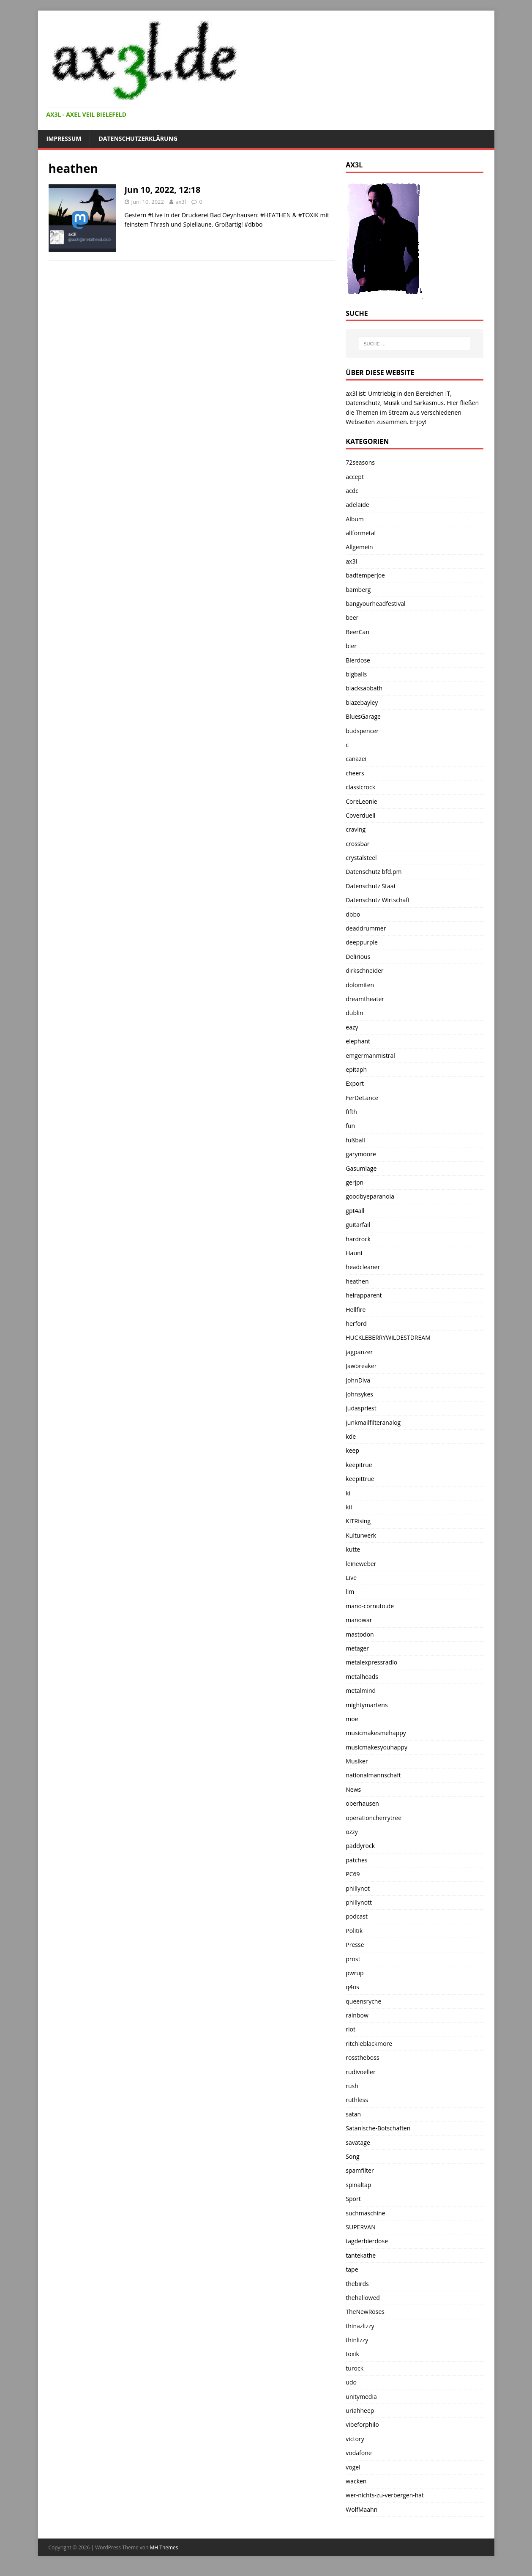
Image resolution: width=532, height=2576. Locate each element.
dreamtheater (365, 999)
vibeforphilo (362, 2424)
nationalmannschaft (373, 1775)
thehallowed (363, 2298)
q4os (352, 1987)
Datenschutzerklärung (137, 138)
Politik (354, 1931)
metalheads (362, 1677)
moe (352, 1719)
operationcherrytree (373, 1818)
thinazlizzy (360, 2326)
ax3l (180, 201)
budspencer (362, 731)
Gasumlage (361, 1168)
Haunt (354, 1253)
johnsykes (359, 1394)
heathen (357, 1281)
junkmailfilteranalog (373, 1422)
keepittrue (360, 1479)
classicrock (360, 787)
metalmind (361, 1690)
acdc (352, 491)
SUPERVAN (360, 2227)
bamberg (358, 590)
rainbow (357, 2015)
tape (352, 2269)
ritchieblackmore (369, 2043)
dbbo (353, 914)
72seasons (360, 462)
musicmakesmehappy (376, 1733)
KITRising (358, 1521)
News (353, 1789)
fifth (351, 1112)
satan (353, 2114)
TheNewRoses (365, 2312)
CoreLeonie (361, 801)
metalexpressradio (371, 1662)
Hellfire (356, 1310)
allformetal (361, 533)
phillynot (358, 1888)
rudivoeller (360, 2072)
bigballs (356, 674)
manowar (359, 1620)
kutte (353, 1549)
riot (350, 2029)
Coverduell (360, 815)
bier (351, 646)
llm (350, 1592)
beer (352, 617)
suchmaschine (365, 2213)
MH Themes (164, 2547)
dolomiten (360, 985)
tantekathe (361, 2255)
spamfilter (360, 2170)
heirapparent (364, 1295)
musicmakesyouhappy (376, 1747)
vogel (353, 2467)
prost (353, 1959)
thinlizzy (357, 2340)
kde (351, 1436)
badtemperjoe (365, 575)
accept (355, 477)
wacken (356, 2481)
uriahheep (360, 2410)
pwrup (354, 1973)
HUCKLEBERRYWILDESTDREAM (388, 1337)
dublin (354, 1013)
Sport (353, 2199)
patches (356, 1860)
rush (352, 2086)
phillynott (359, 1902)
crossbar (357, 844)
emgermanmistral (370, 1055)
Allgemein (359, 547)
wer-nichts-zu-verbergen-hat (385, 2495)
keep (352, 1450)
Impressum (64, 138)
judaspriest (361, 1408)
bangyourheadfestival (375, 604)
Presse (355, 1945)
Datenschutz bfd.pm (373, 872)
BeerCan (357, 632)
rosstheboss (362, 2057)
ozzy (352, 1832)
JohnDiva (358, 1380)
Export (355, 1083)
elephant (358, 1041)
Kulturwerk (361, 1535)
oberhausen (362, 1803)
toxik (352, 2354)
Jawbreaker (361, 1366)
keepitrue (359, 1465)
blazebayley (362, 702)
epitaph (356, 1069)
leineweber (361, 1564)
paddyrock (360, 1846)
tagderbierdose (367, 2241)
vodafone (358, 2453)
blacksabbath (364, 688)
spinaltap (358, 2185)
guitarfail (358, 1225)
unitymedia (361, 2397)
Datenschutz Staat (371, 886)
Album (355, 519)
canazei (356, 759)
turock (354, 2368)
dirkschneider (364, 970)
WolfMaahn (361, 2509)
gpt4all (355, 1211)
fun (350, 1126)
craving (356, 829)
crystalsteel (361, 858)
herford (356, 1323)
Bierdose (358, 660)
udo (351, 2382)
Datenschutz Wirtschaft (378, 900)
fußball (355, 1140)
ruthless (357, 2100)
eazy (352, 1027)
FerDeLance (362, 1098)
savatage (358, 2142)
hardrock (358, 1239)
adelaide (357, 505)
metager (357, 1648)
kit (349, 1507)
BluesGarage (363, 716)
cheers (355, 773)
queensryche (363, 2001)
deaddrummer (366, 928)
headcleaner (363, 1267)
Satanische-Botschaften (378, 2128)
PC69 (353, 1874)
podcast (357, 1916)
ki (348, 1493)
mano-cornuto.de (370, 1606)
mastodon (360, 1634)
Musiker (357, 1761)
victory (355, 2439)
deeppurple (362, 942)
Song (352, 2156)
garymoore (361, 1154)
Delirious (358, 957)
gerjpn (354, 1182)
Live (351, 1578)
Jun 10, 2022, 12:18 (163, 189)
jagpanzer (359, 1352)
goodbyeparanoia (370, 1196)
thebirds (357, 2284)
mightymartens (366, 1705)
